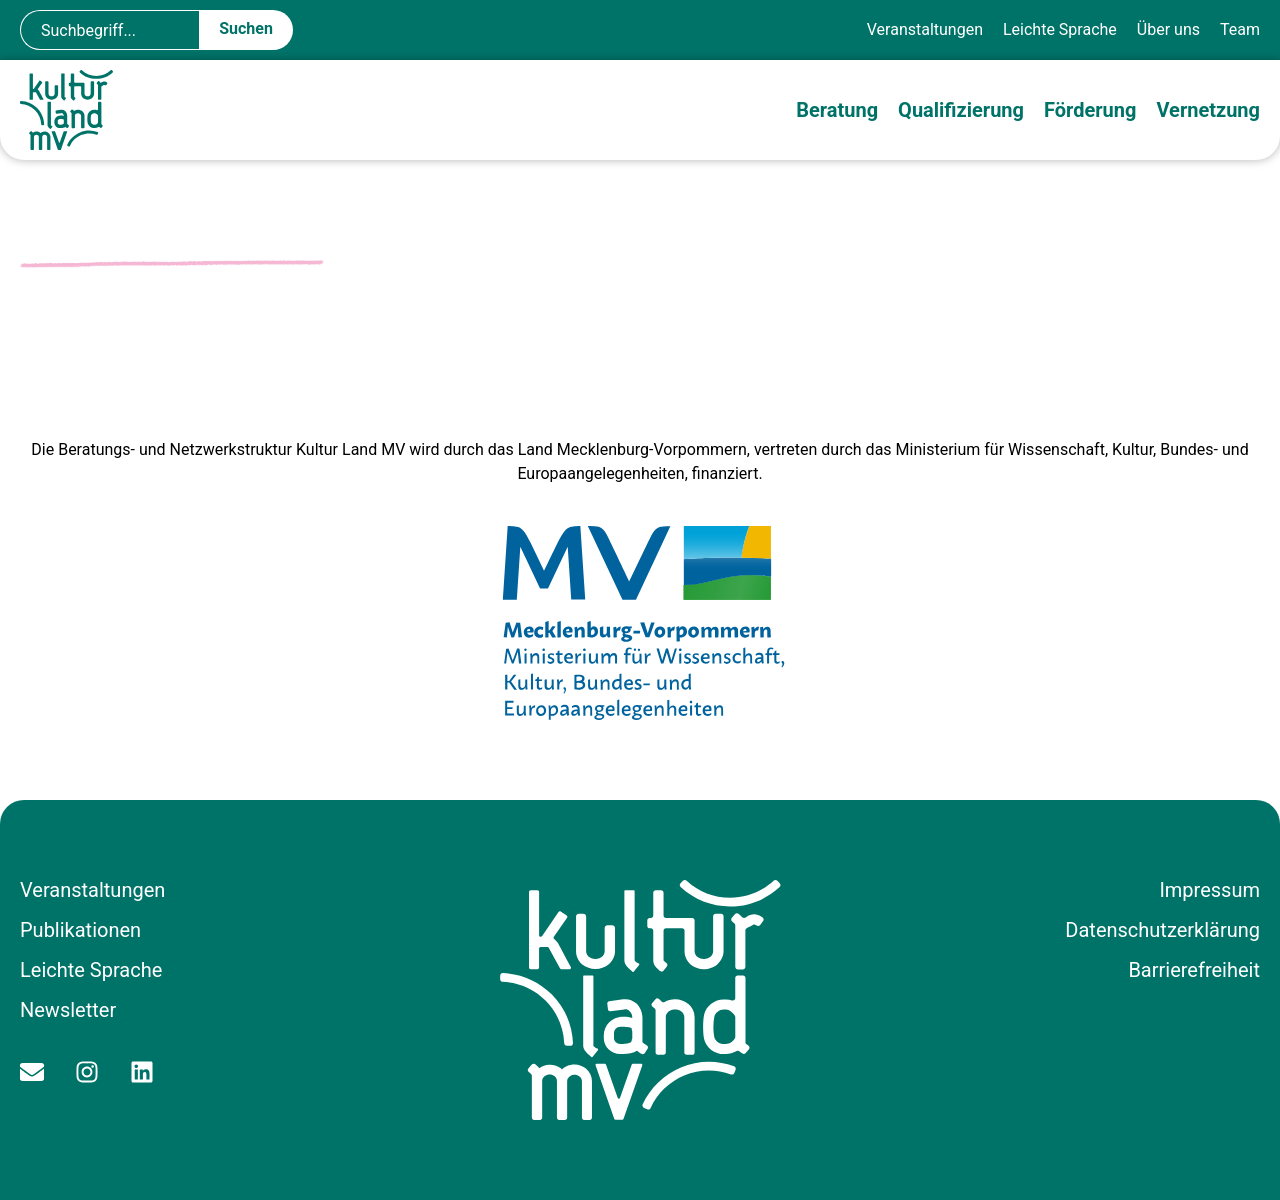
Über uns (1168, 29)
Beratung (837, 110)
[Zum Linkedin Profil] (147, 1072)
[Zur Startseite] (70, 110)
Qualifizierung (961, 110)
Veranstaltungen (925, 29)
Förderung (1090, 110)
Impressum (1209, 890)
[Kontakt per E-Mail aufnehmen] (37, 1072)
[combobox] (109, 30)
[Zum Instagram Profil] (92, 1072)
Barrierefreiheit (1194, 970)
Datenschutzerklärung (1162, 930)
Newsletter (68, 1010)
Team (1240, 29)
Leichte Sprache (1060, 29)
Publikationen (80, 930)
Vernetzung (1208, 110)
